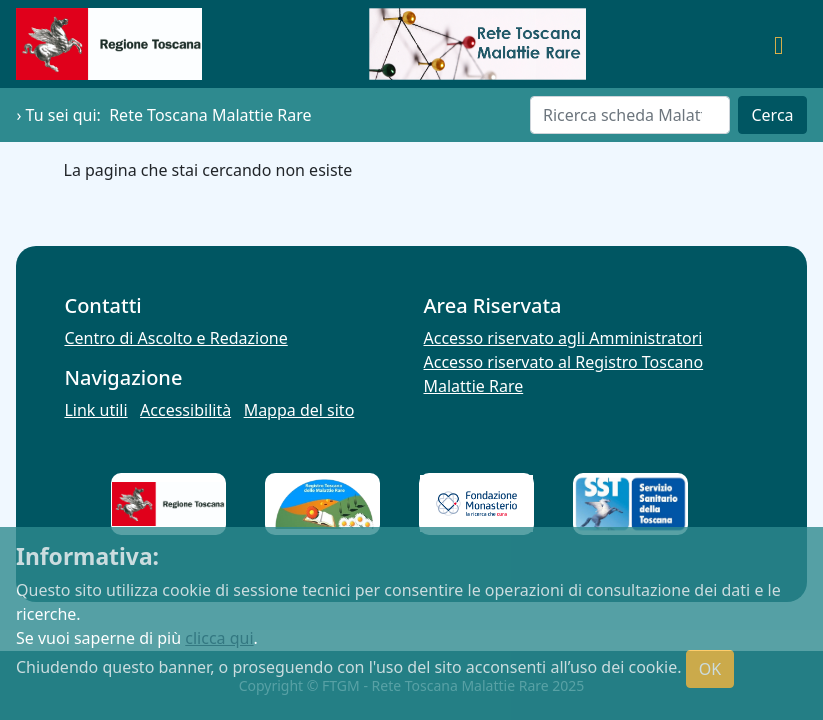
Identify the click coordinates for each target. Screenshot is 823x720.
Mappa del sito (299, 410)
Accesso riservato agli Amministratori (563, 338)
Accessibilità (185, 410)
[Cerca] (630, 115)
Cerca (772, 115)
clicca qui (219, 638)
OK (710, 669)
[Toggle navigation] (779, 44)
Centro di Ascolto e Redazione (175, 338)
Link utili (95, 410)
